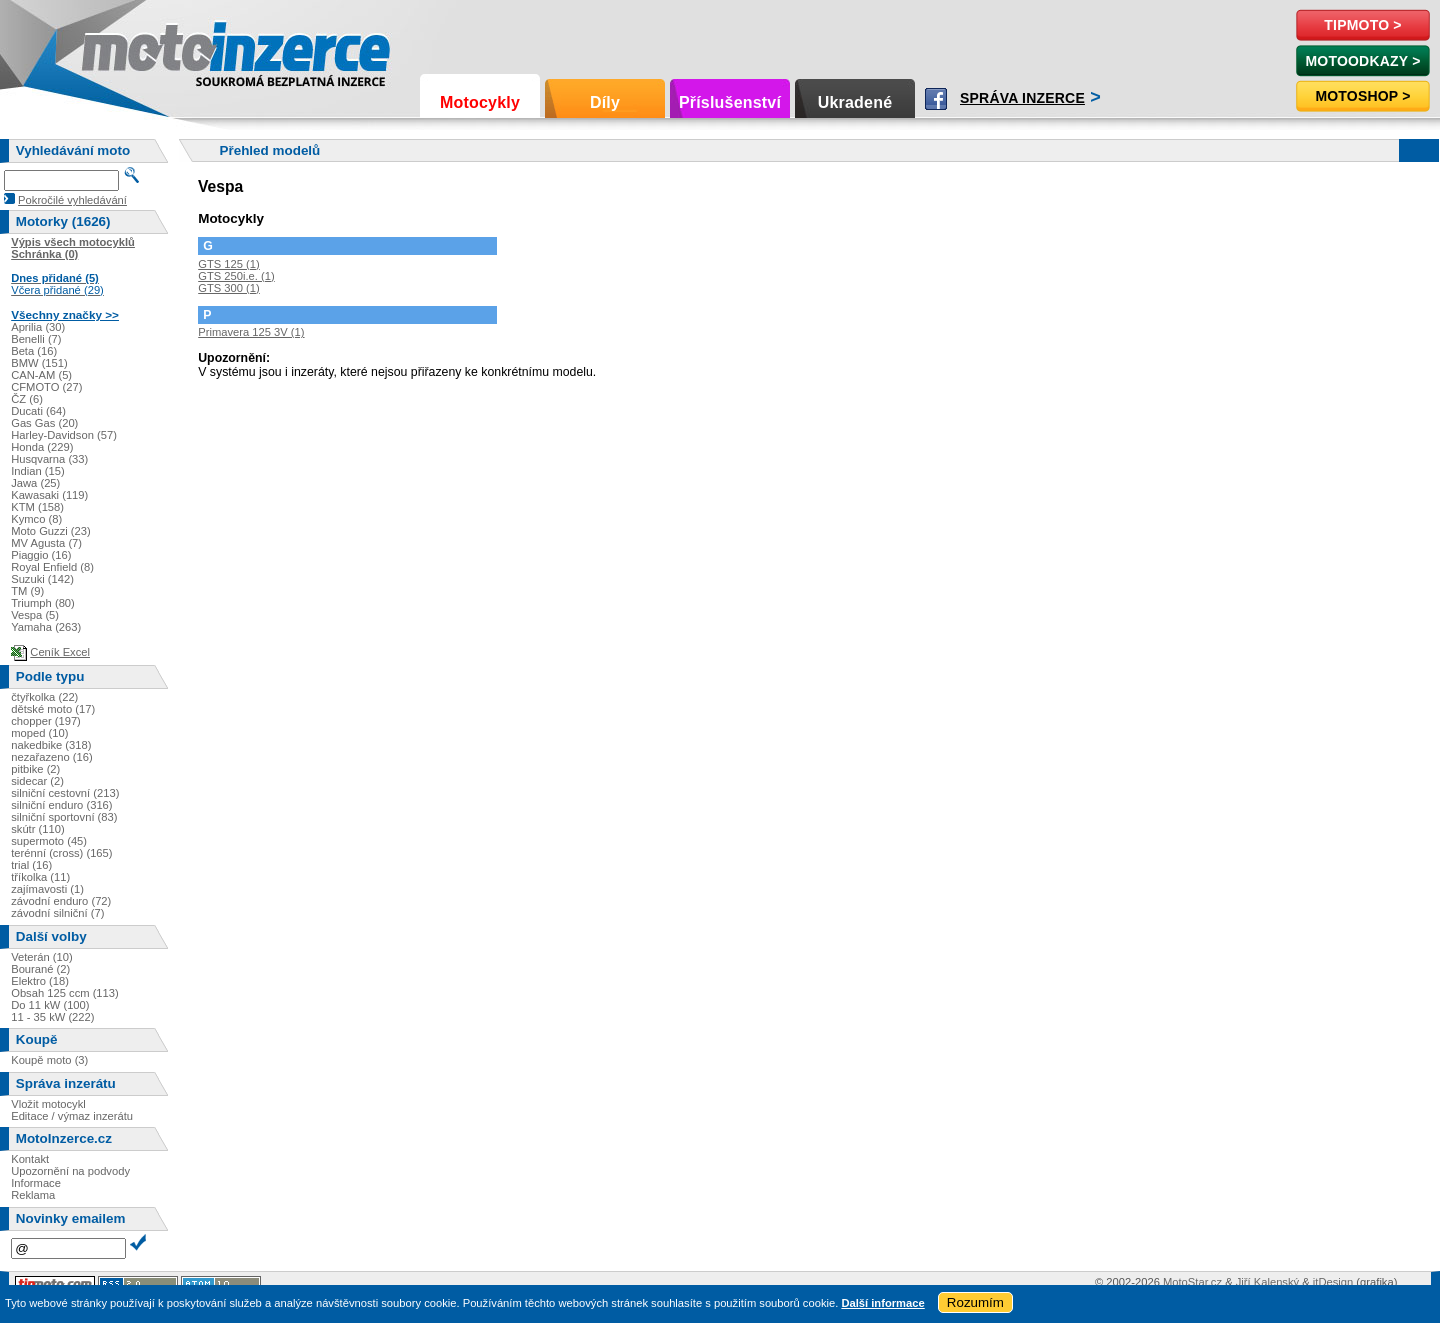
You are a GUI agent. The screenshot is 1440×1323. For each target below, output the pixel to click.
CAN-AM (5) (41, 375)
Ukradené (855, 102)
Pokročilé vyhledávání (72, 200)
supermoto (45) (49, 841)
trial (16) (31, 865)
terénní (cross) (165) (61, 853)
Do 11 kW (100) (50, 1005)
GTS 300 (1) (229, 288)
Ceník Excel (60, 652)
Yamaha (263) (46, 627)
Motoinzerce (124, 49)
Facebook (936, 99)
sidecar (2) (37, 781)
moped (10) (39, 733)
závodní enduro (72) (61, 901)
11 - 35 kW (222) (52, 1017)
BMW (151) (39, 363)
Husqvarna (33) (49, 459)
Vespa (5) (35, 615)
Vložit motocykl (48, 1104)
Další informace (882, 1303)
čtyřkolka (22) (44, 697)
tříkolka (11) (40, 877)
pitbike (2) (35, 769)
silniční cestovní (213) (65, 793)
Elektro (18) (40, 981)
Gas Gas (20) (44, 423)
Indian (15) (38, 471)
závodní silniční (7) (57, 913)
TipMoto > (1362, 25)
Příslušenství (730, 102)
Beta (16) (34, 351)
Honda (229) (42, 447)
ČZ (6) (27, 399)
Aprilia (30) (38, 327)
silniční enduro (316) (61, 805)
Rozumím (975, 1302)
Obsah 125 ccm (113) (65, 993)
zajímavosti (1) (47, 889)
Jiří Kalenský (1267, 1282)
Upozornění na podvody (70, 1171)
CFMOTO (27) (46, 387)
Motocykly (480, 102)
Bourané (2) (40, 969)
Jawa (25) (35, 483)
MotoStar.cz (1192, 1282)
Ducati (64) (38, 411)
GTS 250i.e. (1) (236, 276)
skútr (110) (37, 829)
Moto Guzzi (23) (51, 531)
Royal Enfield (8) (52, 567)
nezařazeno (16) (51, 757)
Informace (36, 1183)
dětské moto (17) (53, 709)
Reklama (33, 1195)
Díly (605, 102)
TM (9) (27, 591)
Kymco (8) (36, 519)
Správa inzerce (1022, 98)
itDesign (1333, 1282)
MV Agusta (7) (46, 543)
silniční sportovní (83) (64, 817)
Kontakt (30, 1159)
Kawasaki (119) (49, 495)
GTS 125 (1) (229, 264)
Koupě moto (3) (49, 1060)
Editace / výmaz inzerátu (72, 1116)
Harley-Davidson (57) (64, 435)
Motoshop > (1362, 96)
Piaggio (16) (41, 555)
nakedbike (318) (51, 745)
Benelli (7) (36, 339)
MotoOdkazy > (1362, 61)
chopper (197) (46, 721)
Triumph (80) (43, 603)
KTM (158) (37, 507)
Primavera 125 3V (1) (251, 332)
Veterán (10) (42, 957)
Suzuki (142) (42, 579)
